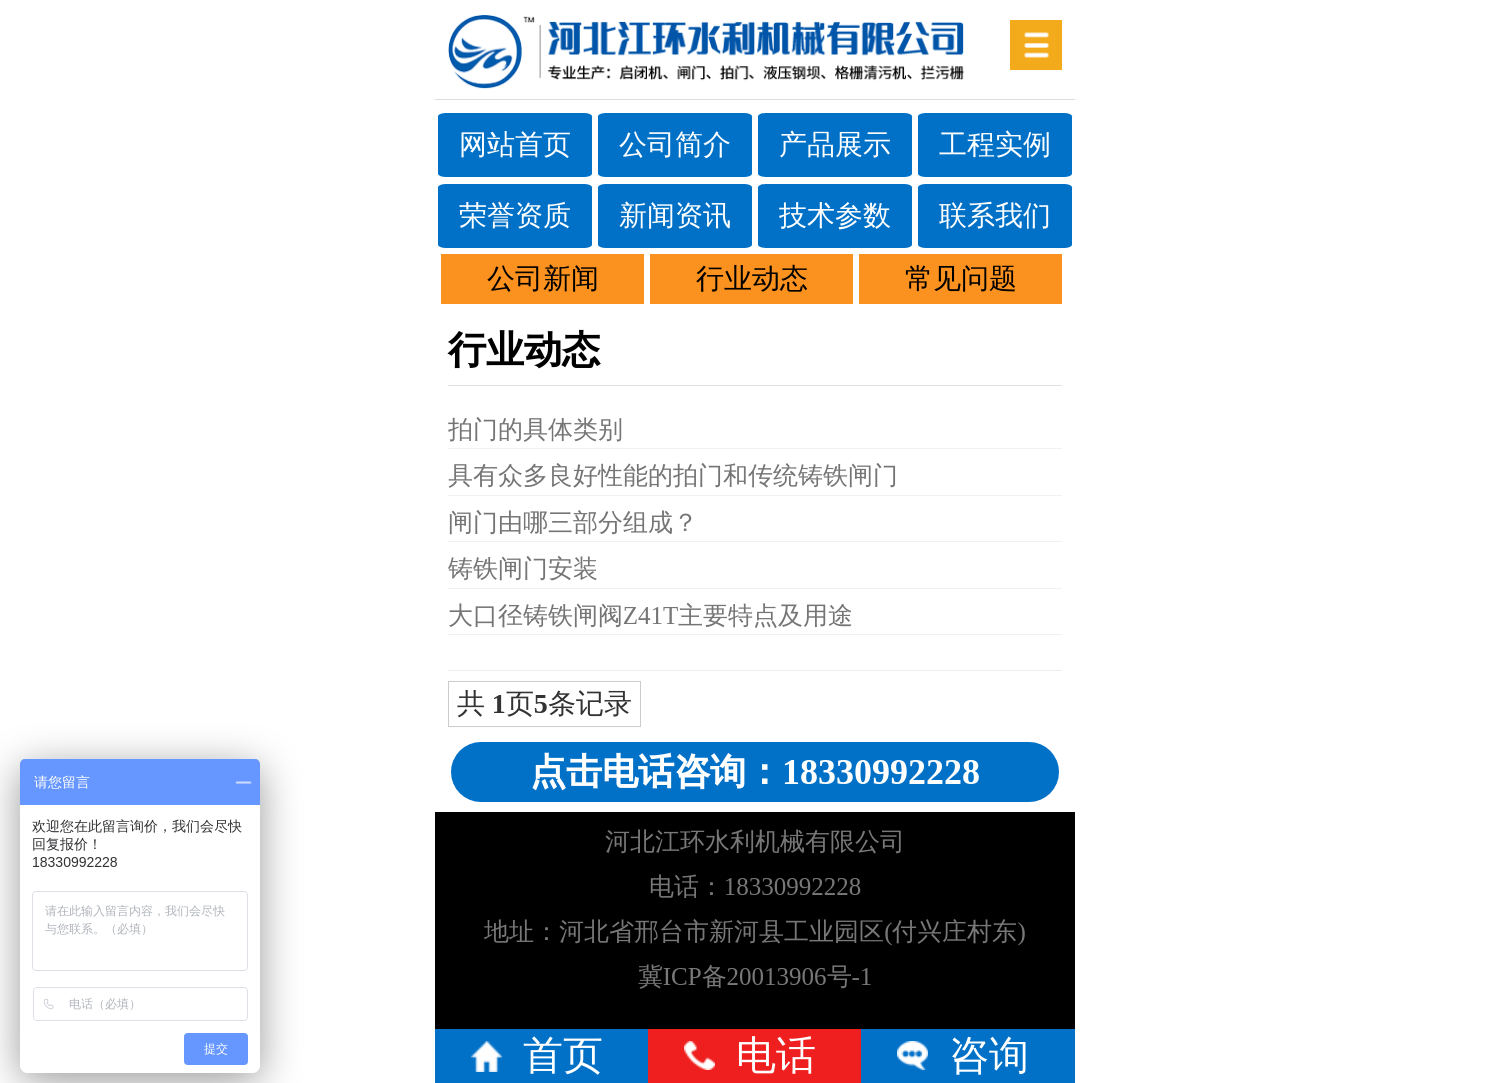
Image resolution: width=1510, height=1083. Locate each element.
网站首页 (515, 144)
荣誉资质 (515, 215)
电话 (776, 1055)
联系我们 (995, 215)
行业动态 (752, 278)
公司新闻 (543, 278)
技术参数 (835, 215)
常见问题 (961, 278)
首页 (563, 1055)
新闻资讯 (675, 215)
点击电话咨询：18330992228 (755, 772)
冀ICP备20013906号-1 (755, 976)
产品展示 (835, 144)
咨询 (989, 1055)
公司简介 (675, 144)
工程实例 (995, 144)
